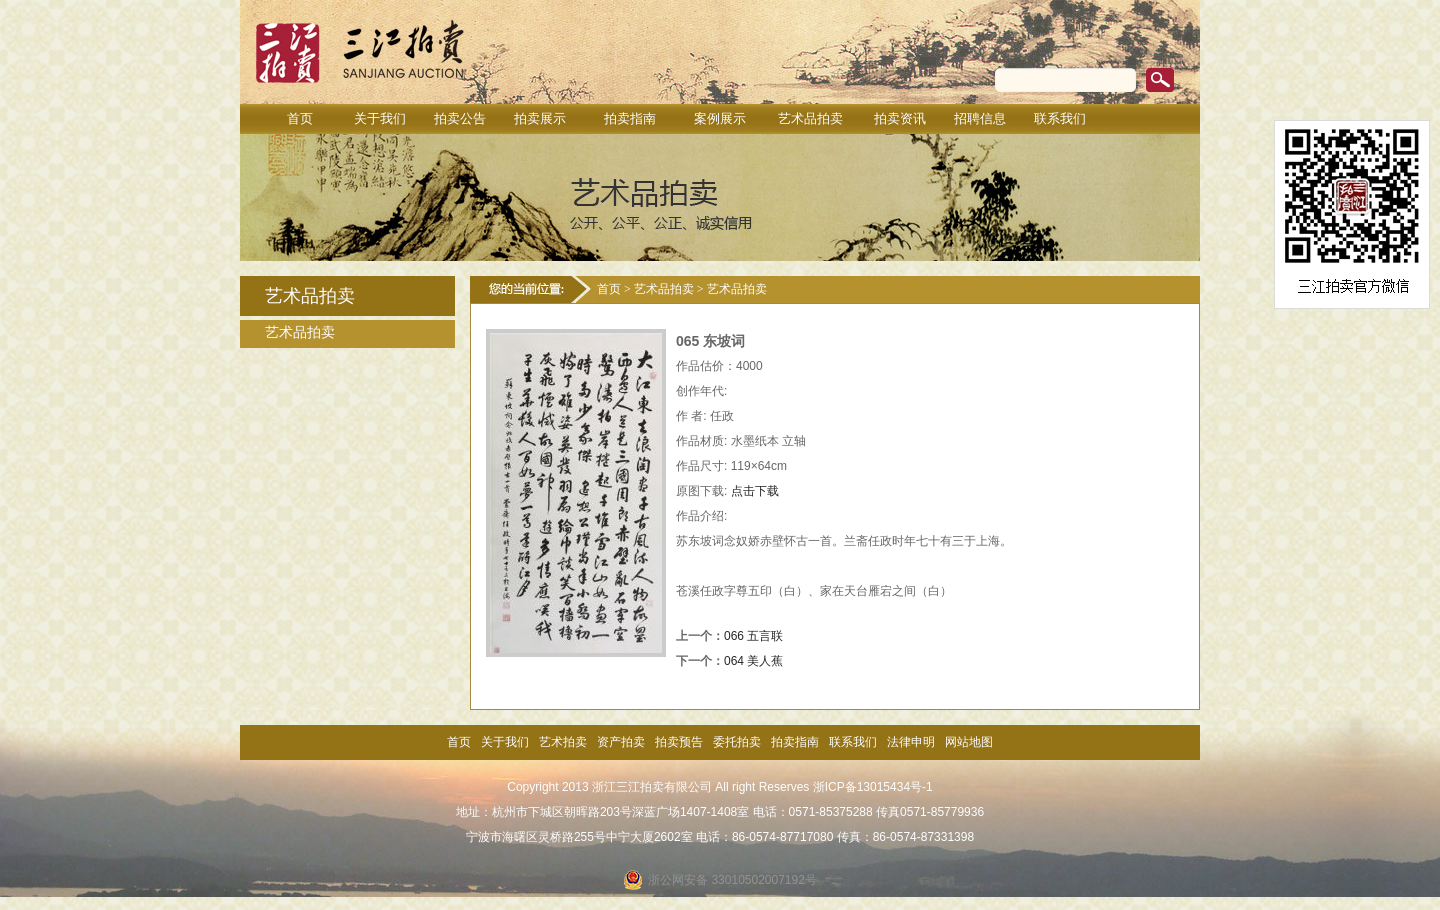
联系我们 (1060, 118)
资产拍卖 (621, 742)
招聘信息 (980, 118)
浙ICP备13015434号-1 (873, 787)
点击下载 (755, 491)
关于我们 (380, 118)
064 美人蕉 (753, 661)
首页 (300, 118)
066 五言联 (753, 636)
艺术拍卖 (563, 742)
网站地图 (969, 742)
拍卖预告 (679, 742)
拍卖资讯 (900, 118)
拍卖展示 (540, 118)
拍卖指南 (630, 118)
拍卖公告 (460, 118)
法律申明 (911, 742)
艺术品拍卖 (810, 118)
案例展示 (720, 118)
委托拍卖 (737, 742)
